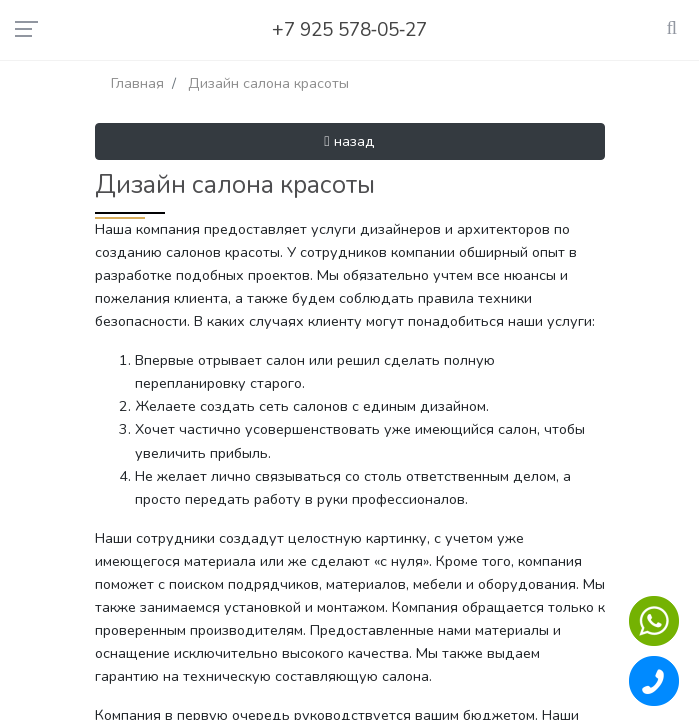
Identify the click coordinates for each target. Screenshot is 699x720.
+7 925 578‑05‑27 (350, 30)
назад (349, 141)
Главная (137, 83)
